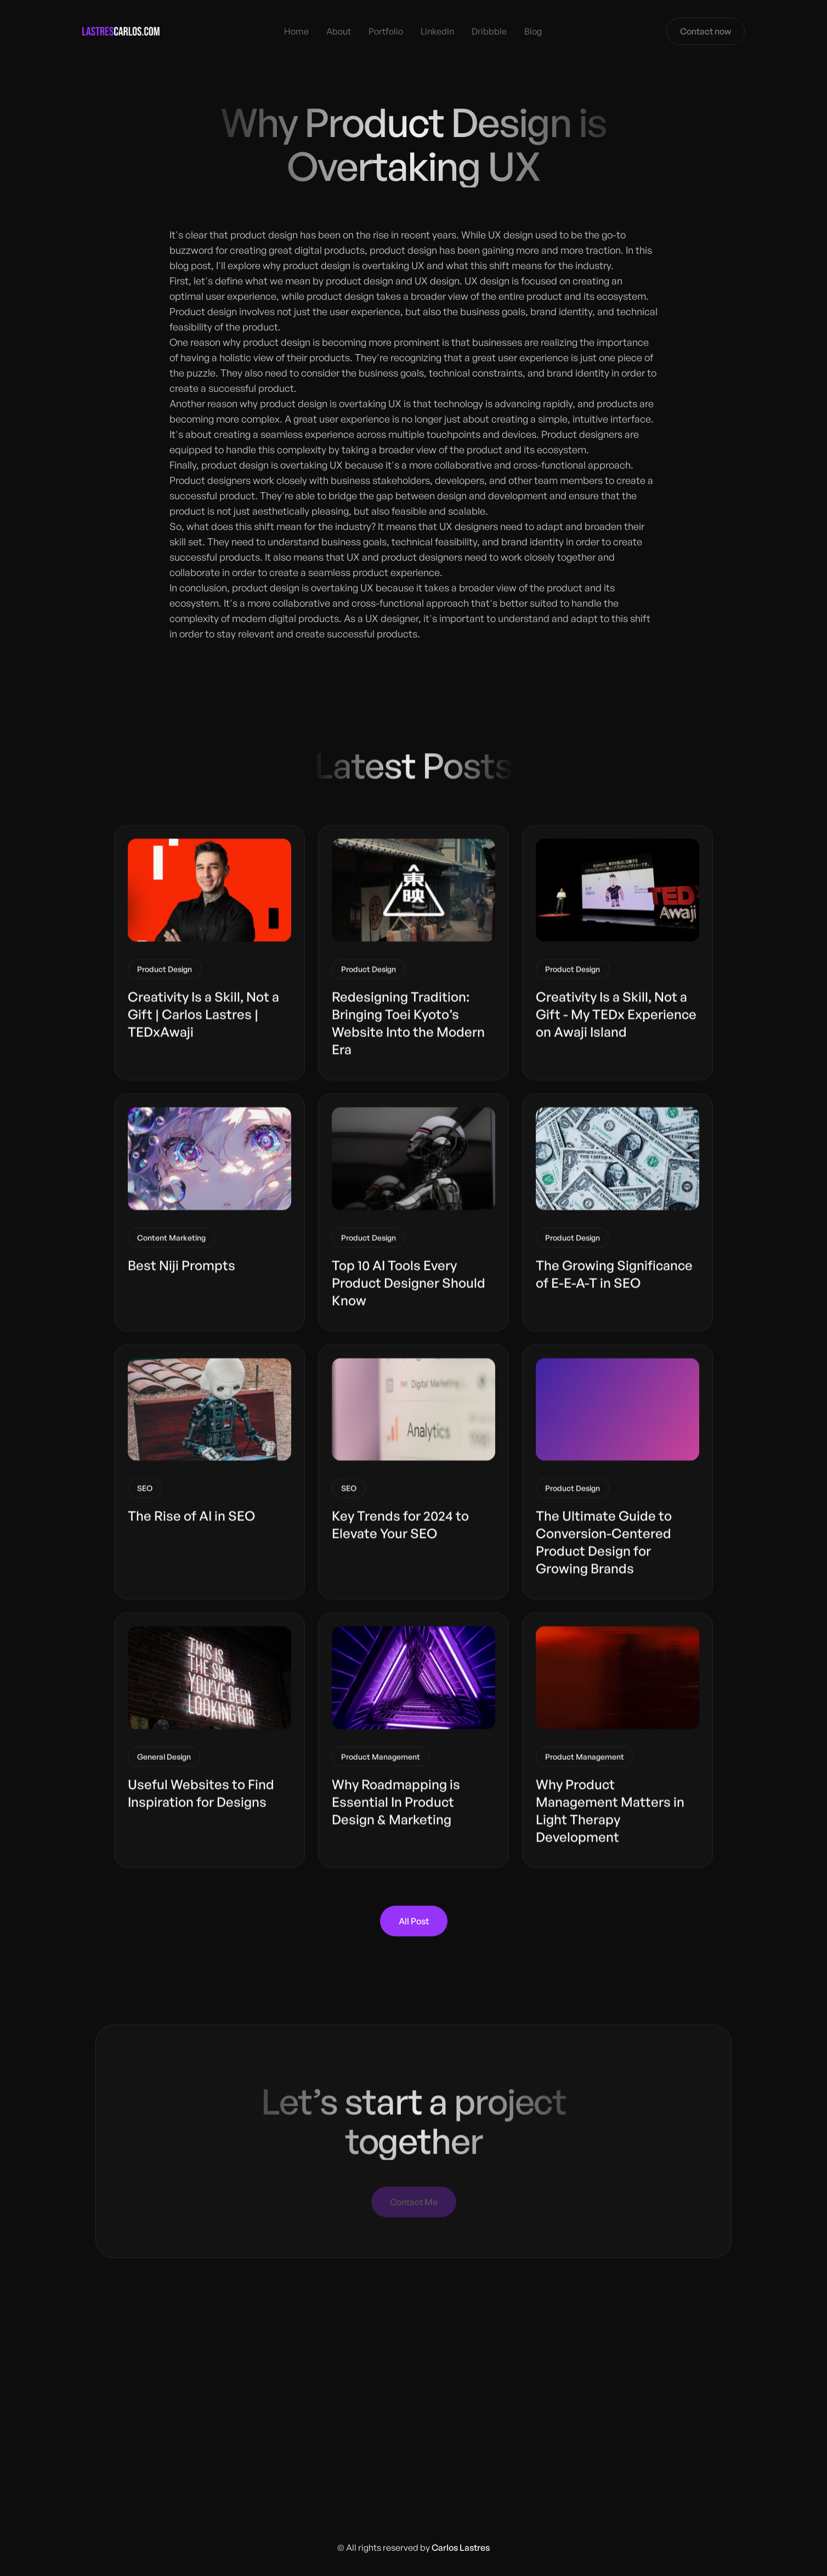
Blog (533, 31)
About (338, 31)
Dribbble (489, 31)
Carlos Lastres (461, 2547)
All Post (414, 1921)
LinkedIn (437, 31)
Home (296, 31)
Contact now (705, 31)
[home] (121, 31)
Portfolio (386, 31)
